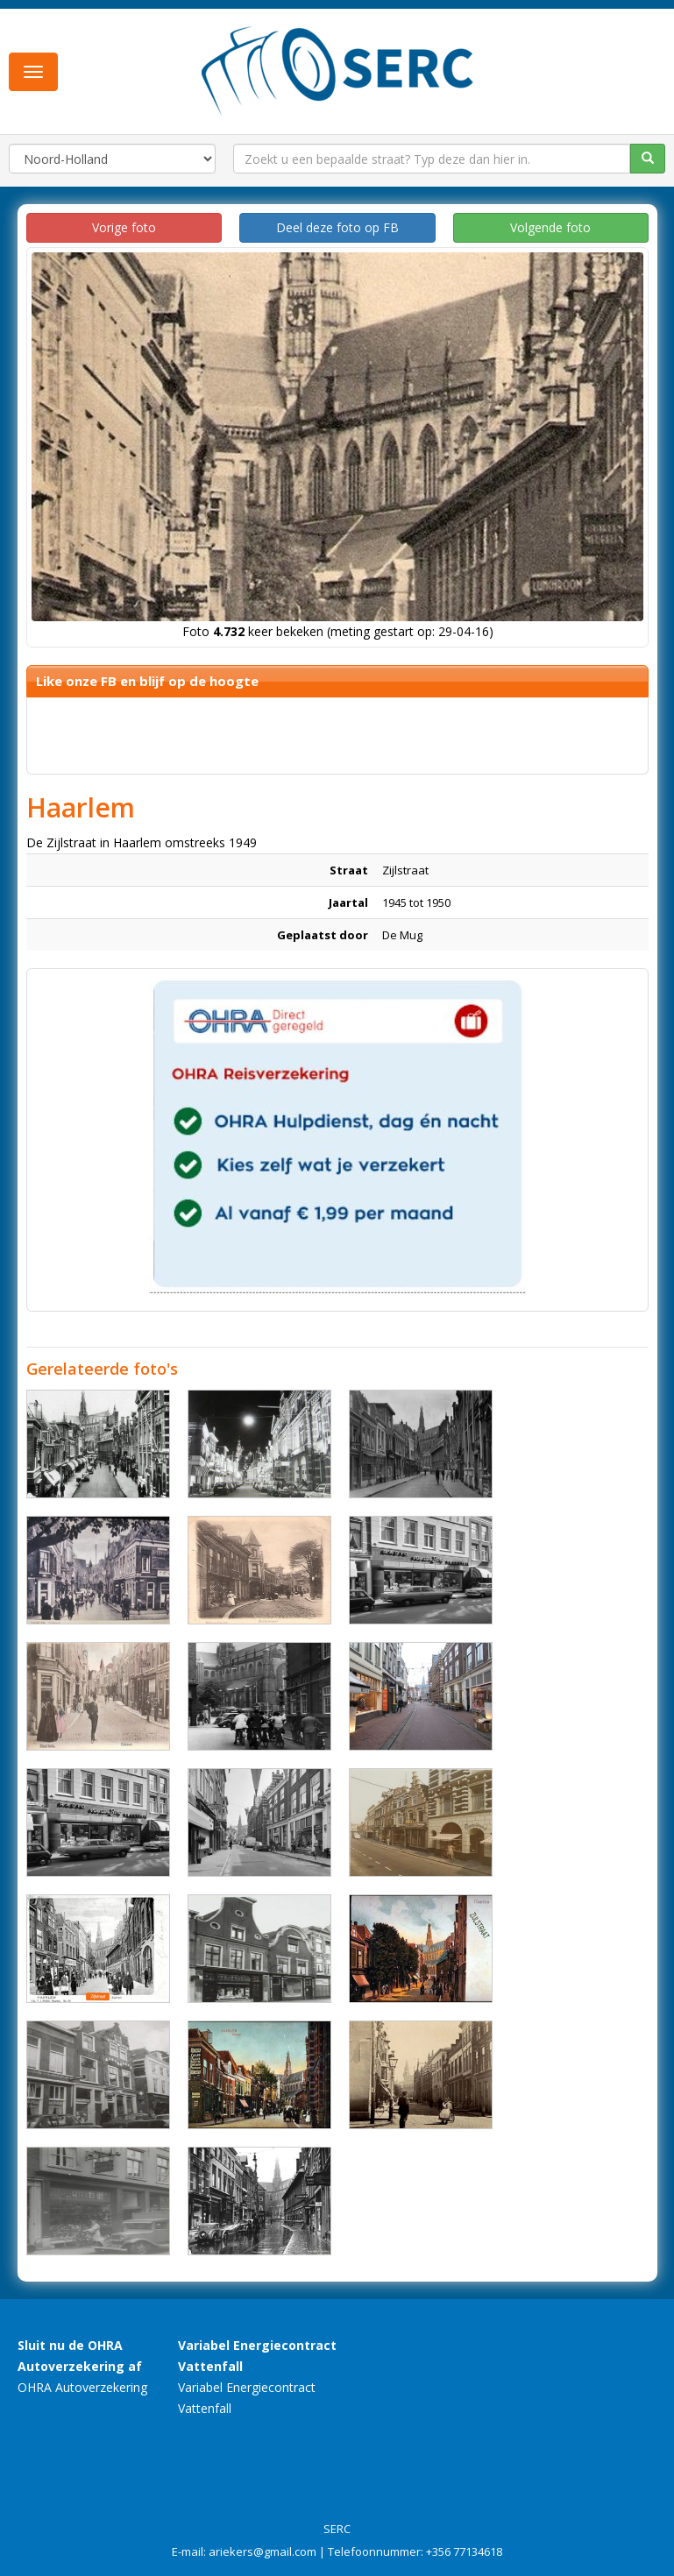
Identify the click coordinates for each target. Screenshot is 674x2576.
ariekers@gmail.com (262, 2551)
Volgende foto (550, 227)
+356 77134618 (464, 2551)
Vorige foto (124, 227)
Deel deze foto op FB (337, 227)
